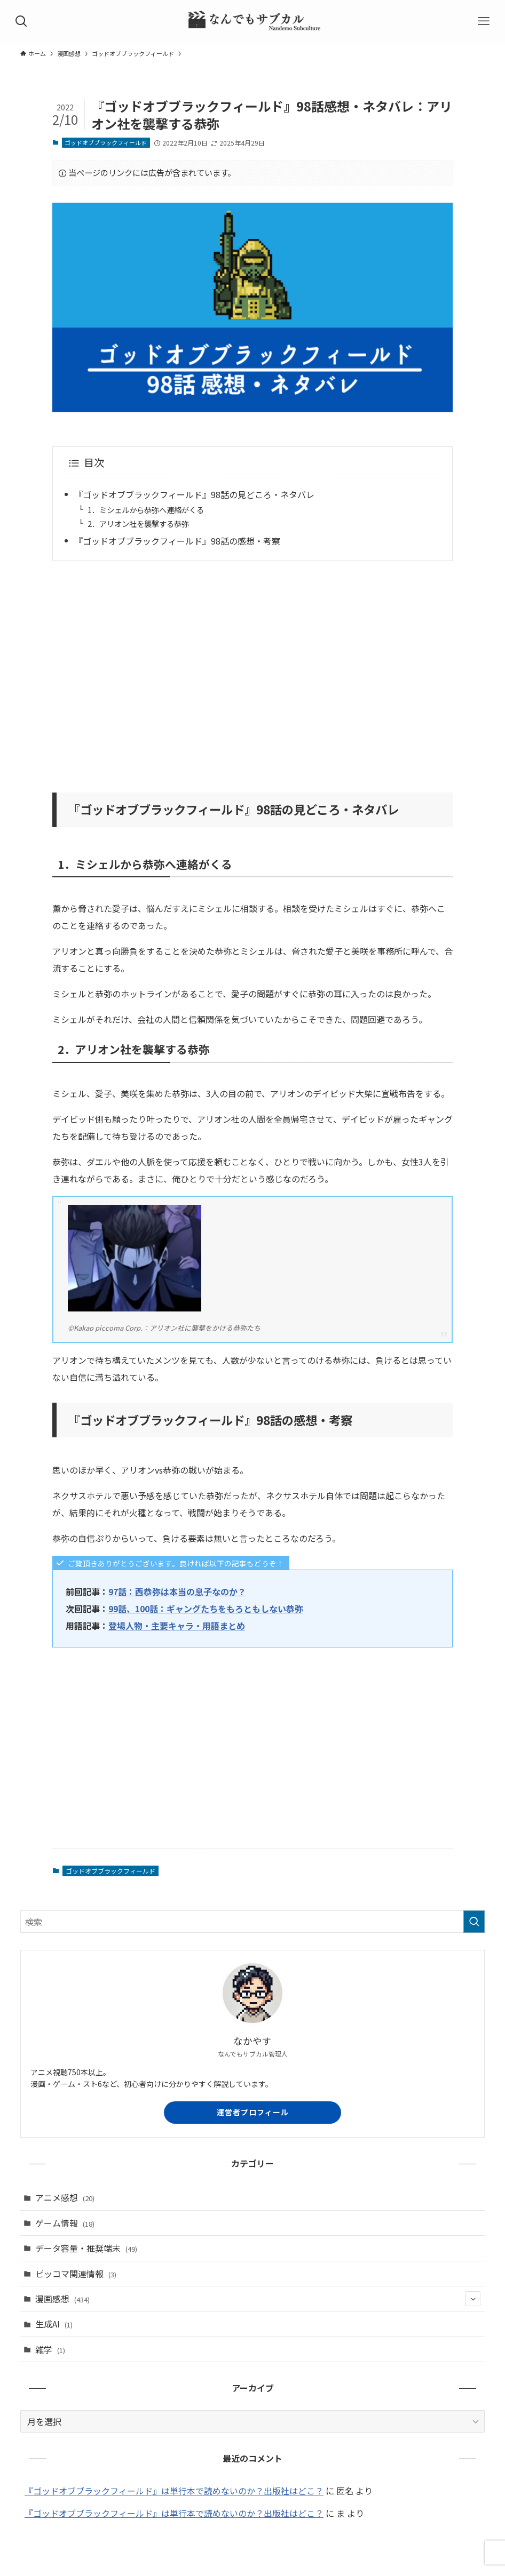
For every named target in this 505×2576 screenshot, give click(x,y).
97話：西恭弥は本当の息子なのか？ (177, 1591)
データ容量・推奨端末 (86, 2248)
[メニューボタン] (483, 21)
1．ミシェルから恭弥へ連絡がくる (146, 509)
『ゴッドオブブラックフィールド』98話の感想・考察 (177, 540)
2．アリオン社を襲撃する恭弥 (138, 523)
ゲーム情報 (64, 2223)
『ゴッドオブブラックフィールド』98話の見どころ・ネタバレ (194, 494)
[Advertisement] (252, 670)
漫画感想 (257, 2298)
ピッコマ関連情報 (75, 2273)
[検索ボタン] (21, 21)
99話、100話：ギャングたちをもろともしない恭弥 (205, 1608)
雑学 (50, 2349)
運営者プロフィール (253, 2112)
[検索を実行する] (474, 1921)
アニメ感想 (64, 2197)
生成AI (54, 2323)
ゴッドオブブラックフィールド (106, 142)
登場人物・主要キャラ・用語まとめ (176, 1625)
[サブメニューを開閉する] (472, 2298)
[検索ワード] (252, 1921)
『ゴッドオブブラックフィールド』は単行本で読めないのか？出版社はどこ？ (174, 2490)
